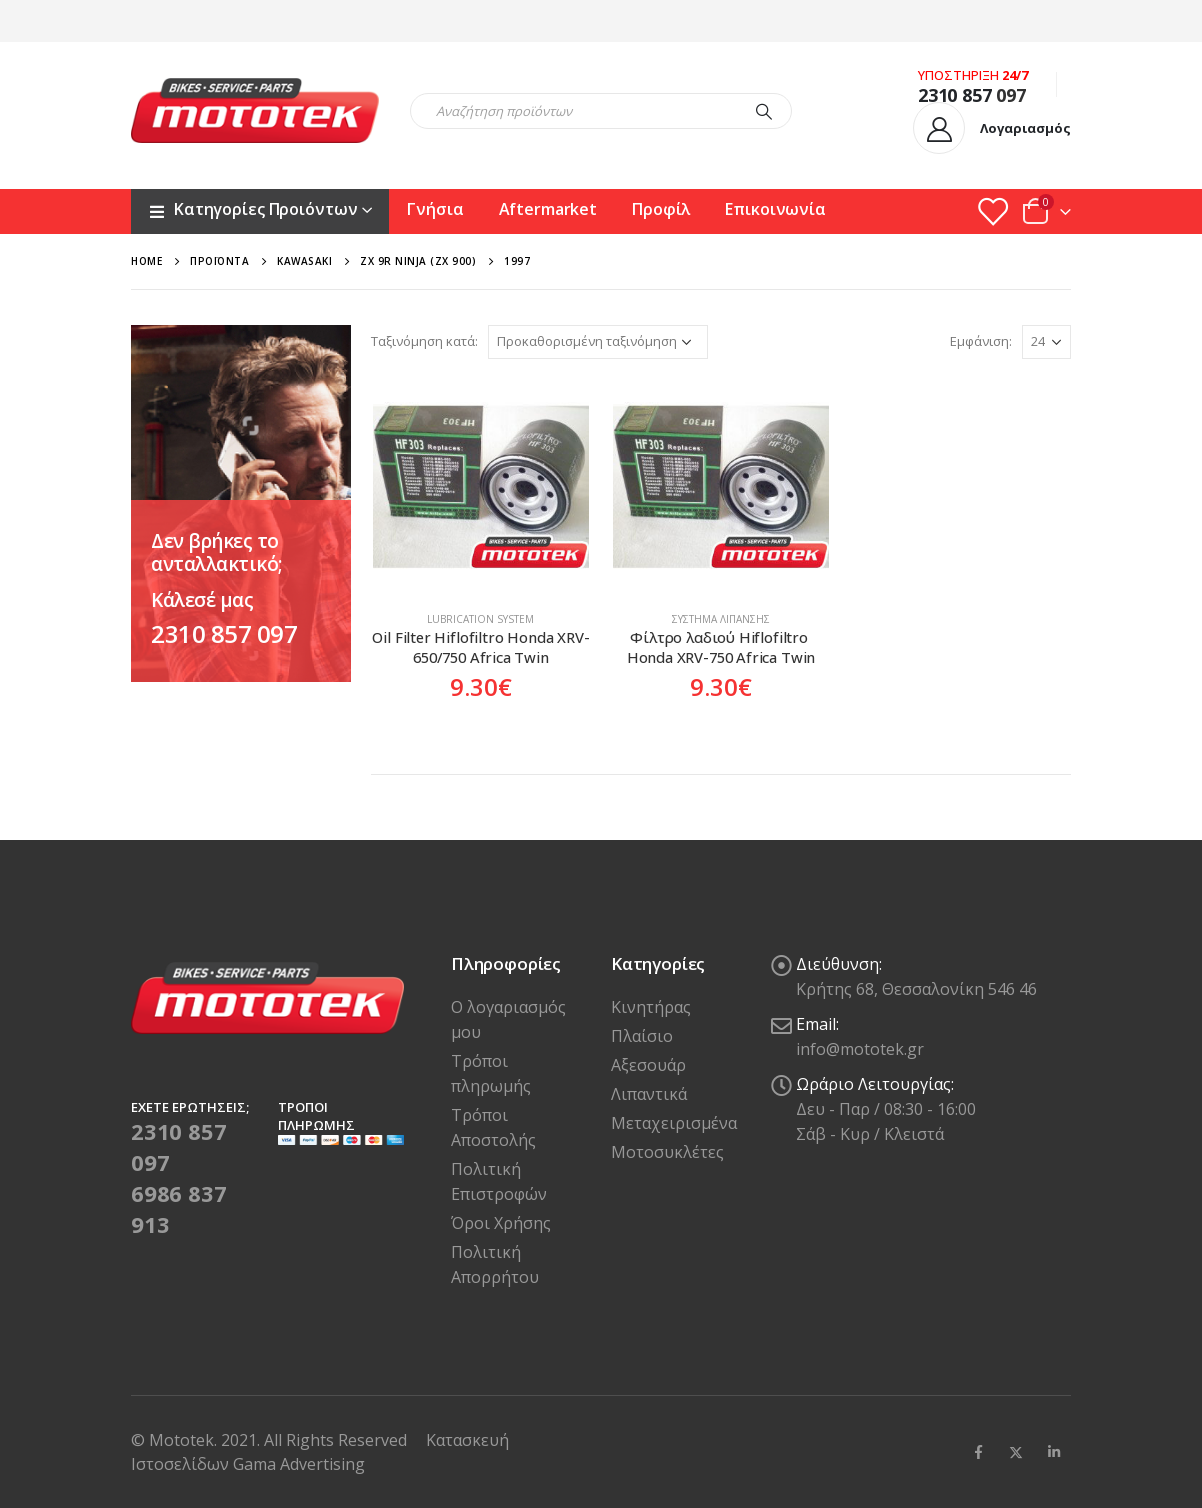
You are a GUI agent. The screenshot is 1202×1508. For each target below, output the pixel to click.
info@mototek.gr (860, 1049)
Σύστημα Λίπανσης (721, 619)
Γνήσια (435, 209)
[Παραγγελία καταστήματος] (598, 342)
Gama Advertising (299, 1464)
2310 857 (955, 95)
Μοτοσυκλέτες (667, 1152)
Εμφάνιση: (981, 341)
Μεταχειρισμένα (674, 1123)
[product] (481, 487)
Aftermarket (548, 209)
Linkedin (1054, 1452)
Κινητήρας (651, 1007)
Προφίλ (661, 209)
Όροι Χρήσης (501, 1223)
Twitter (1016, 1452)
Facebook (978, 1452)
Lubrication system (480, 619)
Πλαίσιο (642, 1036)
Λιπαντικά (649, 1094)
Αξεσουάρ (648, 1065)
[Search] (764, 111)
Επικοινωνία (775, 209)
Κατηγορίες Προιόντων (252, 209)
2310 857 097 (224, 633)
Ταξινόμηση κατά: (424, 341)
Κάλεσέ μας (202, 600)
